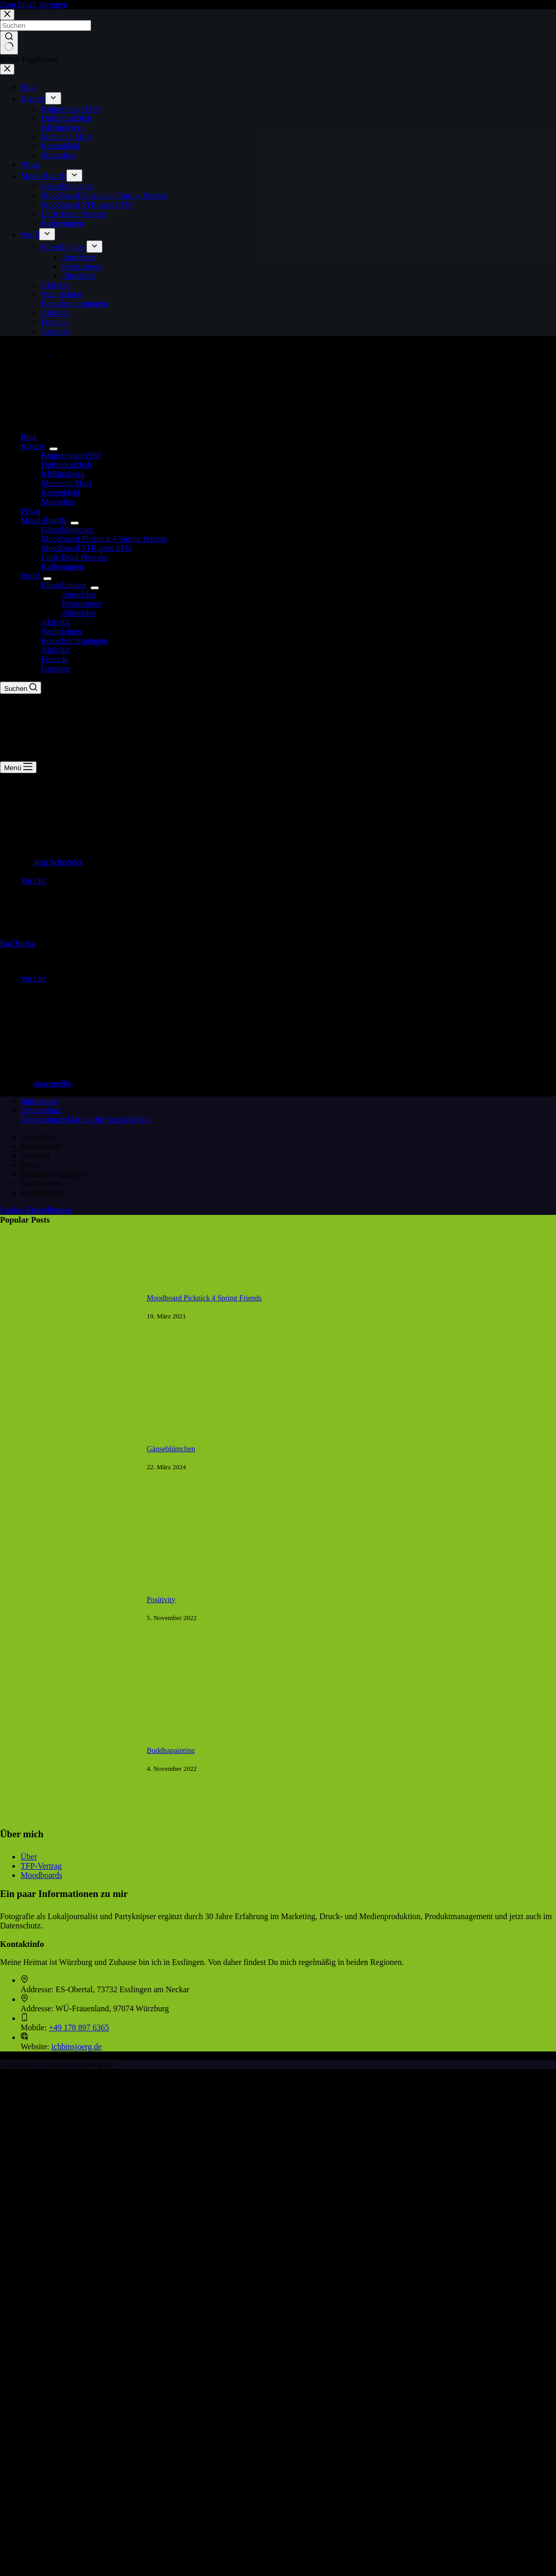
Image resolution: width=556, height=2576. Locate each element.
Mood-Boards (46, 520)
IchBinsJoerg (62, 473)
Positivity (161, 1599)
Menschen (58, 501)
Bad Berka (17, 943)
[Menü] (18, 767)
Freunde (54, 659)
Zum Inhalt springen (33, 4)
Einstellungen (66, 585)
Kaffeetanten (62, 566)
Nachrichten (61, 631)
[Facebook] (6, 351)
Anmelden (79, 594)
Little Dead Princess (74, 557)
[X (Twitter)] (18, 351)
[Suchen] (20, 688)
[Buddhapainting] (68, 1825)
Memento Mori (66, 483)
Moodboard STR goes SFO (86, 548)
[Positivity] (68, 1674)
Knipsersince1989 (71, 455)
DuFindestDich (66, 464)
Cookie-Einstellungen (36, 1210)
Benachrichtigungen (74, 640)
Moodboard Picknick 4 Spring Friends (104, 538)
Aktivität (56, 622)
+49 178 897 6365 (79, 2027)
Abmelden (79, 612)
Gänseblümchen (67, 529)
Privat (30, 511)
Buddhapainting (171, 1750)
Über (29, 1856)
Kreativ (35, 446)
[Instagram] (31, 351)
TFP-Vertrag (41, 1865)
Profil (32, 575)
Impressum (39, 1100)
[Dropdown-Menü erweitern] (53, 448)
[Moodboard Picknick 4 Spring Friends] (68, 1373)
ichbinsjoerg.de (76, 2046)
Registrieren (82, 603)
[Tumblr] (54, 351)
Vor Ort (33, 880)
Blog (29, 436)
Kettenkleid (60, 492)
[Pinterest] (43, 351)
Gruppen (55, 668)
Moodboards (41, 1875)
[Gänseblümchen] (68, 1524)
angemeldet (52, 1083)
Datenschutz (41, 1110)
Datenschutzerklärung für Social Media (85, 1119)
